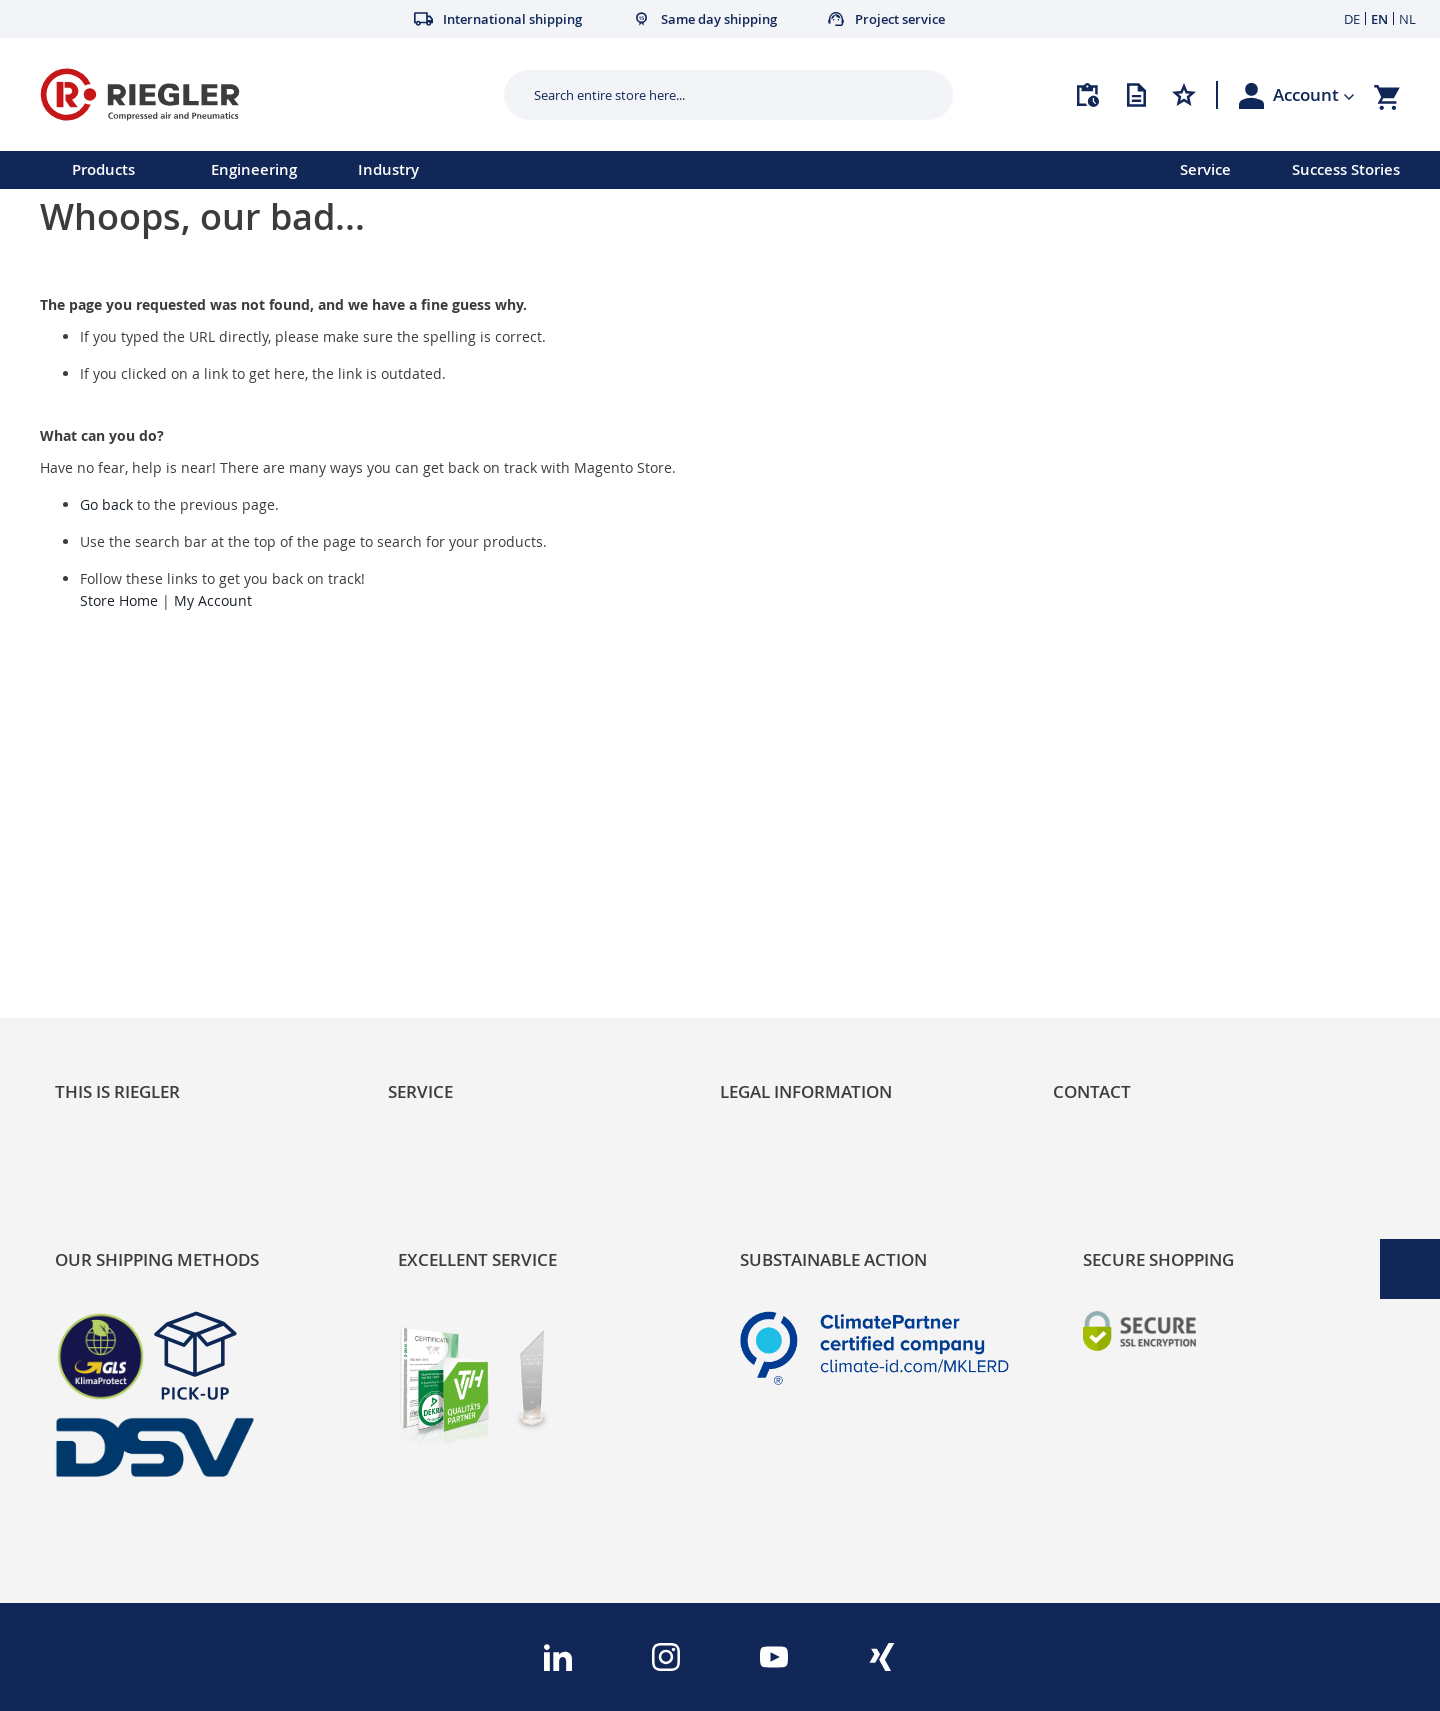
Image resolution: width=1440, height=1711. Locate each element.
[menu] (564, 170)
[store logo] (264, 94)
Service (1205, 169)
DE (1352, 19)
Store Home (119, 600)
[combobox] (713, 95)
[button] (1314, 95)
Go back (106, 504)
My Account (213, 600)
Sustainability (106, 850)
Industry (388, 169)
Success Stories (1346, 169)
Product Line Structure (142, 918)
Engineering (254, 169)
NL (1407, 19)
